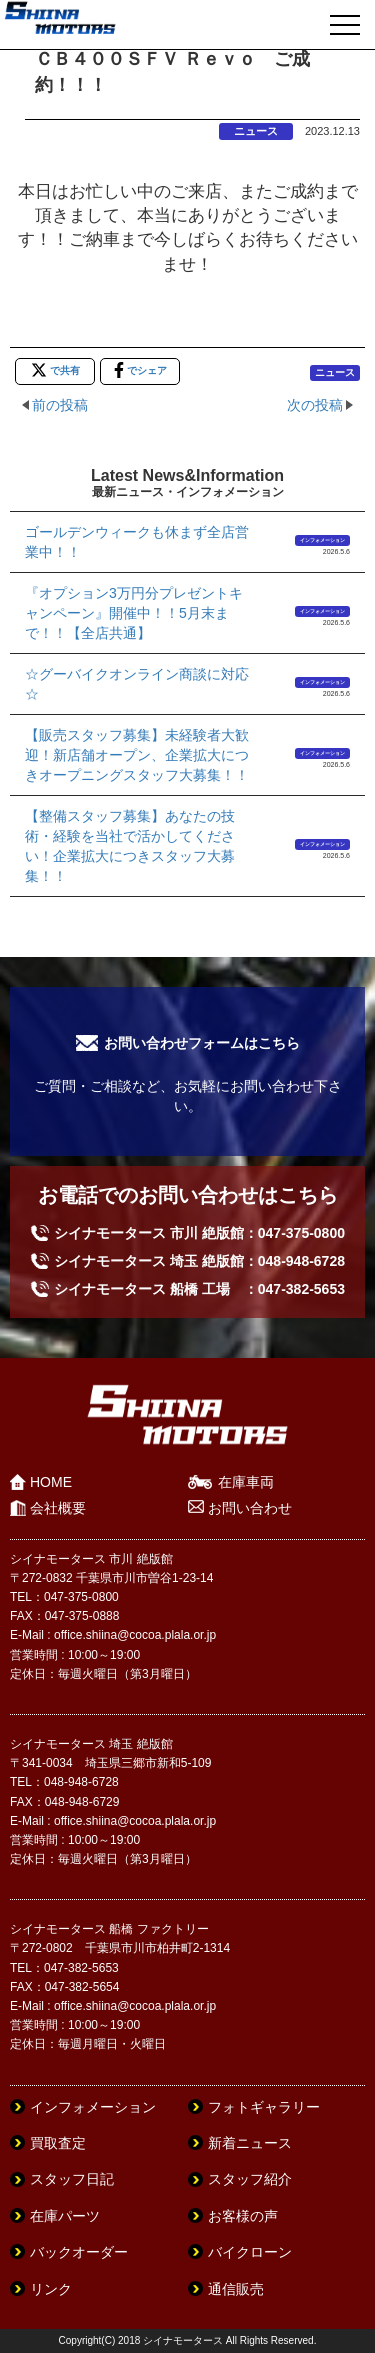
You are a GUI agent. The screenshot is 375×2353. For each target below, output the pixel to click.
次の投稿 (315, 405)
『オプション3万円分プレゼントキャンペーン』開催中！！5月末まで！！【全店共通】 (134, 613)
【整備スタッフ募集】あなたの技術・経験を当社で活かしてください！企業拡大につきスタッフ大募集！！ (130, 846)
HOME (51, 1482)
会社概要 (58, 1508)
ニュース (256, 131)
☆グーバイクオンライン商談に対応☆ (137, 684)
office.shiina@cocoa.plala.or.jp (135, 1635)
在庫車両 (246, 1482)
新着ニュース (250, 2143)
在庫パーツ (65, 2216)
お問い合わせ (250, 1508)
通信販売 (236, 2289)
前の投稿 (60, 405)
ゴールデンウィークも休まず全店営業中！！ (137, 542)
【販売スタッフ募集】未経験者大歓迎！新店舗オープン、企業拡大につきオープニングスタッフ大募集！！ (137, 755)
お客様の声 (243, 2216)
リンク (51, 2289)
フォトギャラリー (264, 2107)
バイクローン (250, 2252)
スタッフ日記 (72, 2179)
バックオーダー (79, 2252)
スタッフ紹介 (250, 2179)
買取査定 (58, 2143)
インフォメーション (322, 540)
